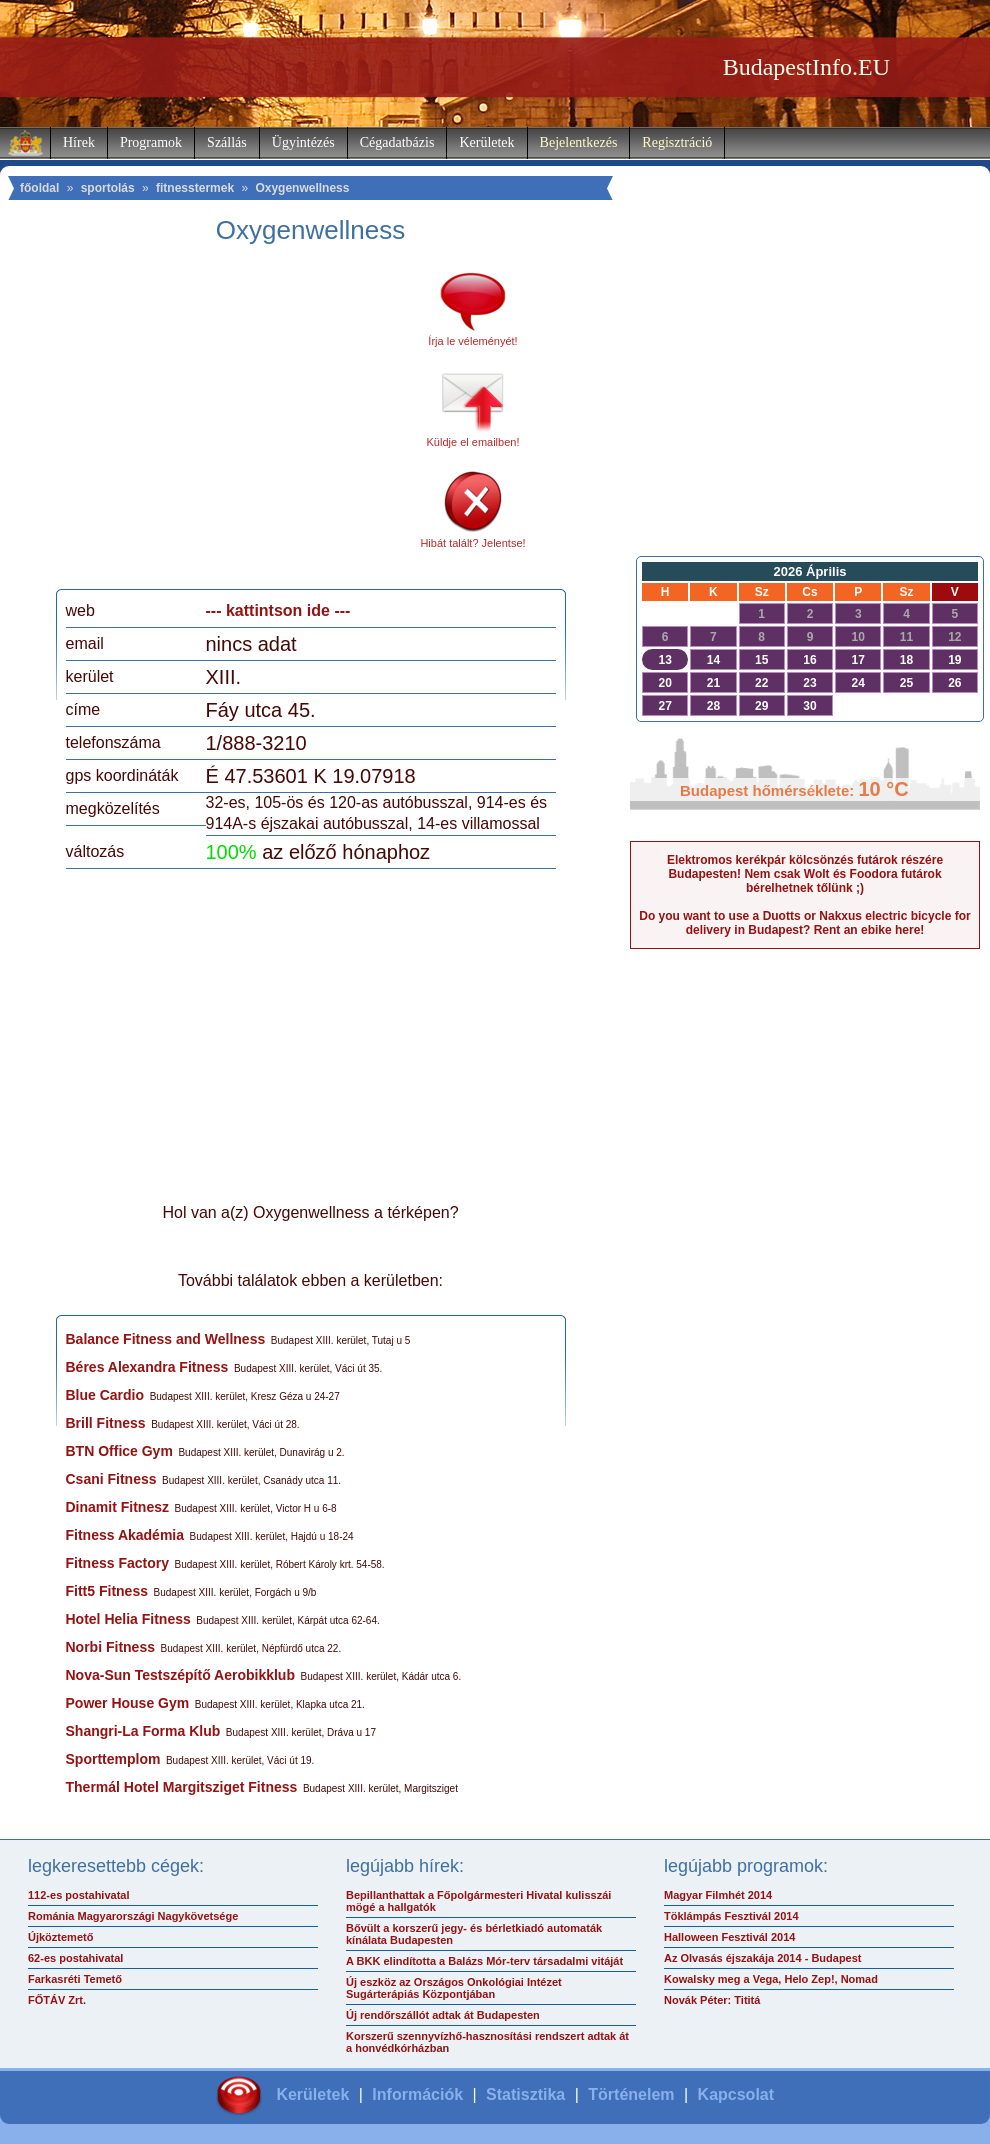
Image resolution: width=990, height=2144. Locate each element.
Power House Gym (128, 1703)
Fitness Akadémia (125, 1535)
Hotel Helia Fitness (128, 1619)
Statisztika (525, 2094)
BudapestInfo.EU (806, 67)
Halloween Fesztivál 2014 (729, 1937)
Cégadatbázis (397, 142)
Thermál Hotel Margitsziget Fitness (182, 1787)
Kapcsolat (736, 2094)
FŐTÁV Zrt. (57, 2000)
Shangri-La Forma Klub (143, 1731)
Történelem (631, 2094)
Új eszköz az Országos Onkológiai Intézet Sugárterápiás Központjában (454, 1988)
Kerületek (486, 142)
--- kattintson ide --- (278, 610)
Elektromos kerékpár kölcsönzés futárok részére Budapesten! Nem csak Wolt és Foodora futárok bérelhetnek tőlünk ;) (805, 874)
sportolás (108, 188)
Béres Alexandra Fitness (147, 1367)
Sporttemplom (113, 1759)
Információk (417, 2094)
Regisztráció (677, 142)
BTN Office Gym (119, 1451)
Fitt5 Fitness (107, 1591)
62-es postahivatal (75, 1958)
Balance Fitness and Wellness (166, 1339)
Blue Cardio (105, 1395)
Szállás (227, 142)
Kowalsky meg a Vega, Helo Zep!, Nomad (771, 1979)
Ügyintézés (303, 142)
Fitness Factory (117, 1563)
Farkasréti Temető (75, 1979)
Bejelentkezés (579, 142)
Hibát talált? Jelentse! (472, 543)
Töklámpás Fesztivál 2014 (731, 1916)
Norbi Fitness (110, 1647)
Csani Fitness (111, 1479)
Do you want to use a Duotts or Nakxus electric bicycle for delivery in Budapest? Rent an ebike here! (804, 923)
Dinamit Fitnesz (117, 1507)
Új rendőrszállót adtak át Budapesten (443, 2015)
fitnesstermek (195, 188)
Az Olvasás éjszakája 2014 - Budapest (763, 1958)
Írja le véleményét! (472, 341)
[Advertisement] (233, 424)
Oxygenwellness (302, 188)
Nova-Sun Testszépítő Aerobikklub (180, 1675)
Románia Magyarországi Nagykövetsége (133, 1916)
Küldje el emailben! (473, 442)
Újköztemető (60, 1937)
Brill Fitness (106, 1423)
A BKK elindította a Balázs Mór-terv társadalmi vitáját (484, 1961)
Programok (151, 142)
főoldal (39, 188)
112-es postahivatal (79, 1895)
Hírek (79, 142)
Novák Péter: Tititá (712, 2000)
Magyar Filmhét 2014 (718, 1895)
